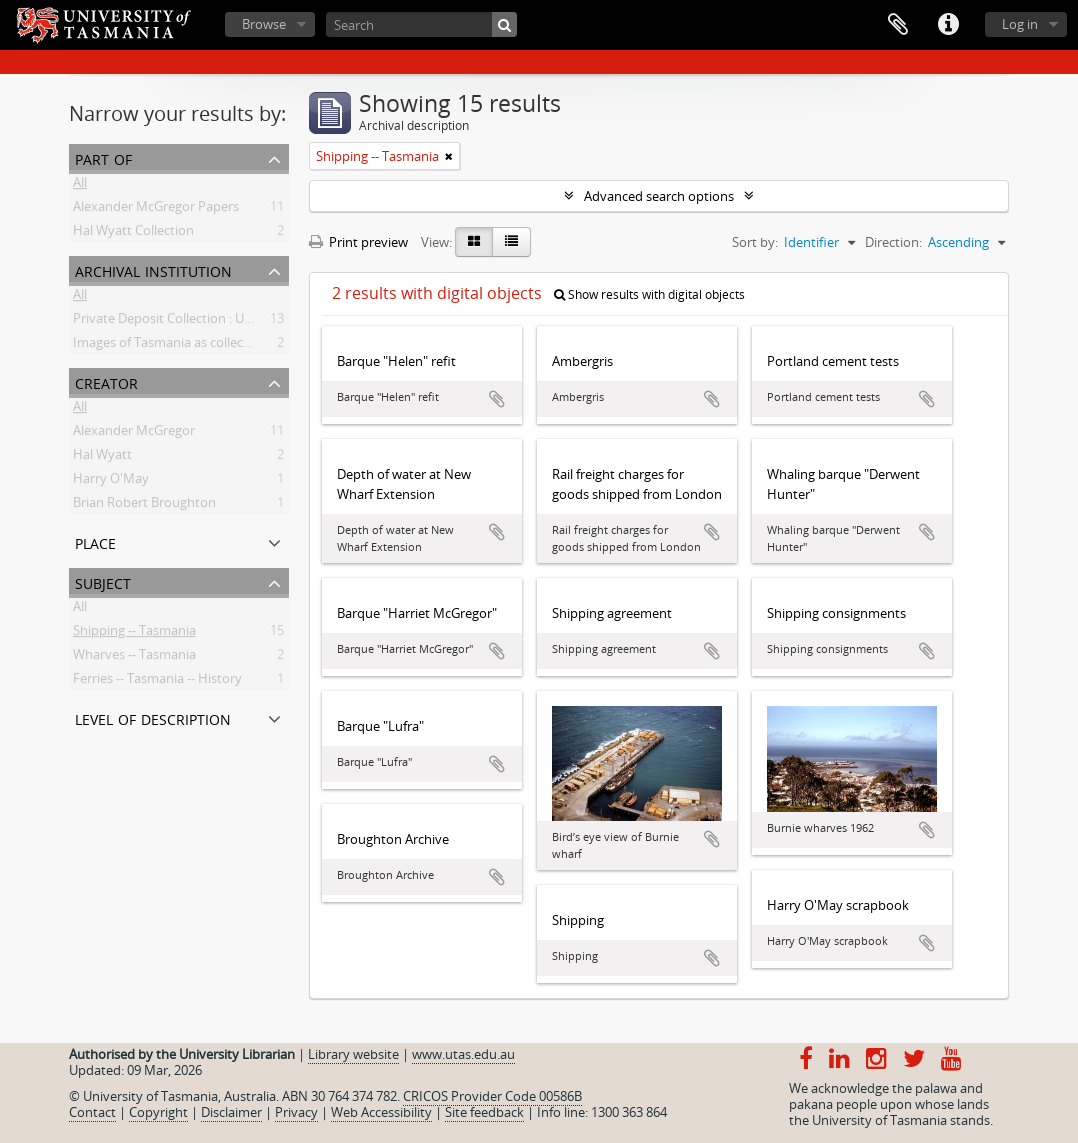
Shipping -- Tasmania (134, 634)
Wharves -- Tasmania (134, 658)
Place (95, 541)
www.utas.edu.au (463, 1054)
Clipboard (898, 25)
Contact (92, 1112)
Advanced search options (659, 196)
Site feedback (484, 1112)
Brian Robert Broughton (144, 506)
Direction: (893, 242)
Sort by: (755, 242)
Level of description (153, 717)
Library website (353, 1054)
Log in (1020, 24)
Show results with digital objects (649, 294)
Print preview (358, 242)
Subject (103, 581)
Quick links (948, 25)
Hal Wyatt (102, 458)
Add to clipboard (497, 399)
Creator (106, 381)
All (80, 186)
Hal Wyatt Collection (133, 234)
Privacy (296, 1112)
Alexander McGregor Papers (156, 210)
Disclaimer (231, 1112)
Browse (264, 24)
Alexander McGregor (134, 434)
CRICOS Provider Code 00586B (492, 1096)
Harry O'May (111, 482)
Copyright (158, 1112)
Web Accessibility (381, 1112)
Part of (103, 157)
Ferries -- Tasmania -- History (157, 682)
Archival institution (153, 269)
